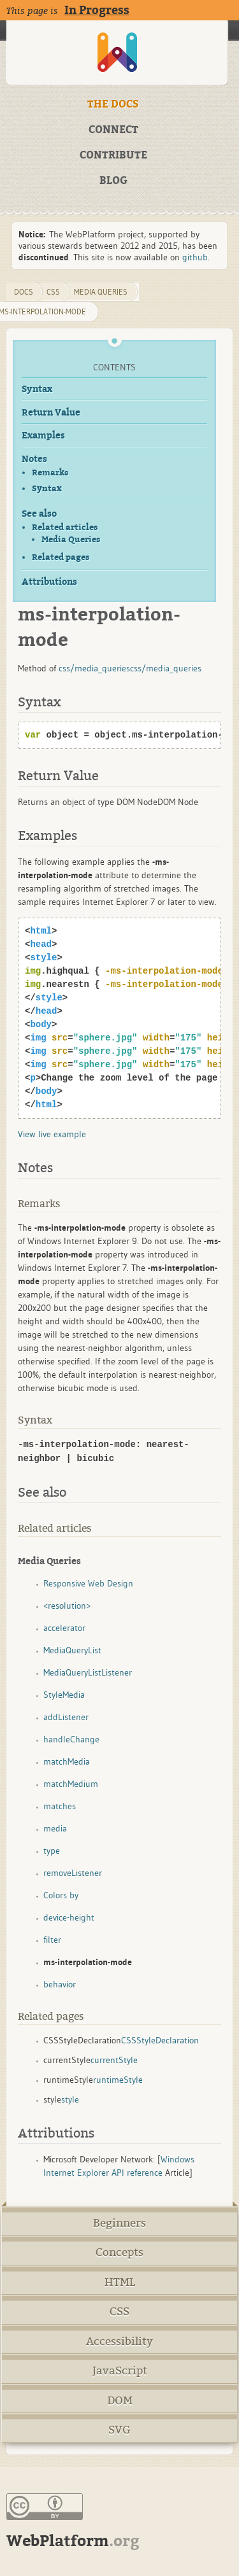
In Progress (96, 10)
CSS (119, 2311)
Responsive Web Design (88, 1583)
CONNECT (113, 129)
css (53, 292)
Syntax (37, 389)
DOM (120, 2400)
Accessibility (119, 2341)
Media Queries (70, 540)
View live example (52, 1134)
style (70, 2099)
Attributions (49, 582)
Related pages (60, 557)
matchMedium (70, 1783)
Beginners (119, 2223)
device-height (68, 1917)
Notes (34, 459)
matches (59, 1806)
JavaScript (119, 2370)
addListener (66, 1717)
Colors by (60, 1895)
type (51, 1850)
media (55, 1828)
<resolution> (67, 1605)
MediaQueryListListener (87, 1672)
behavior (59, 1984)
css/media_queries (94, 668)
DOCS (23, 292)
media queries (100, 292)
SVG (119, 2430)
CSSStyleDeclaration (160, 2040)
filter (52, 1939)
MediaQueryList (72, 1650)
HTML (120, 2282)
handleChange (71, 1739)
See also (39, 513)
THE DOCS (113, 104)
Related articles (65, 527)
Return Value (51, 412)
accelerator (64, 1628)
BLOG (113, 180)
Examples (43, 435)
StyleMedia (64, 1694)
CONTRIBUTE (113, 155)
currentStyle (114, 2060)
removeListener (72, 1873)
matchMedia (66, 1761)
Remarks (50, 472)
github (195, 257)
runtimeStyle (118, 2079)
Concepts (119, 2252)
